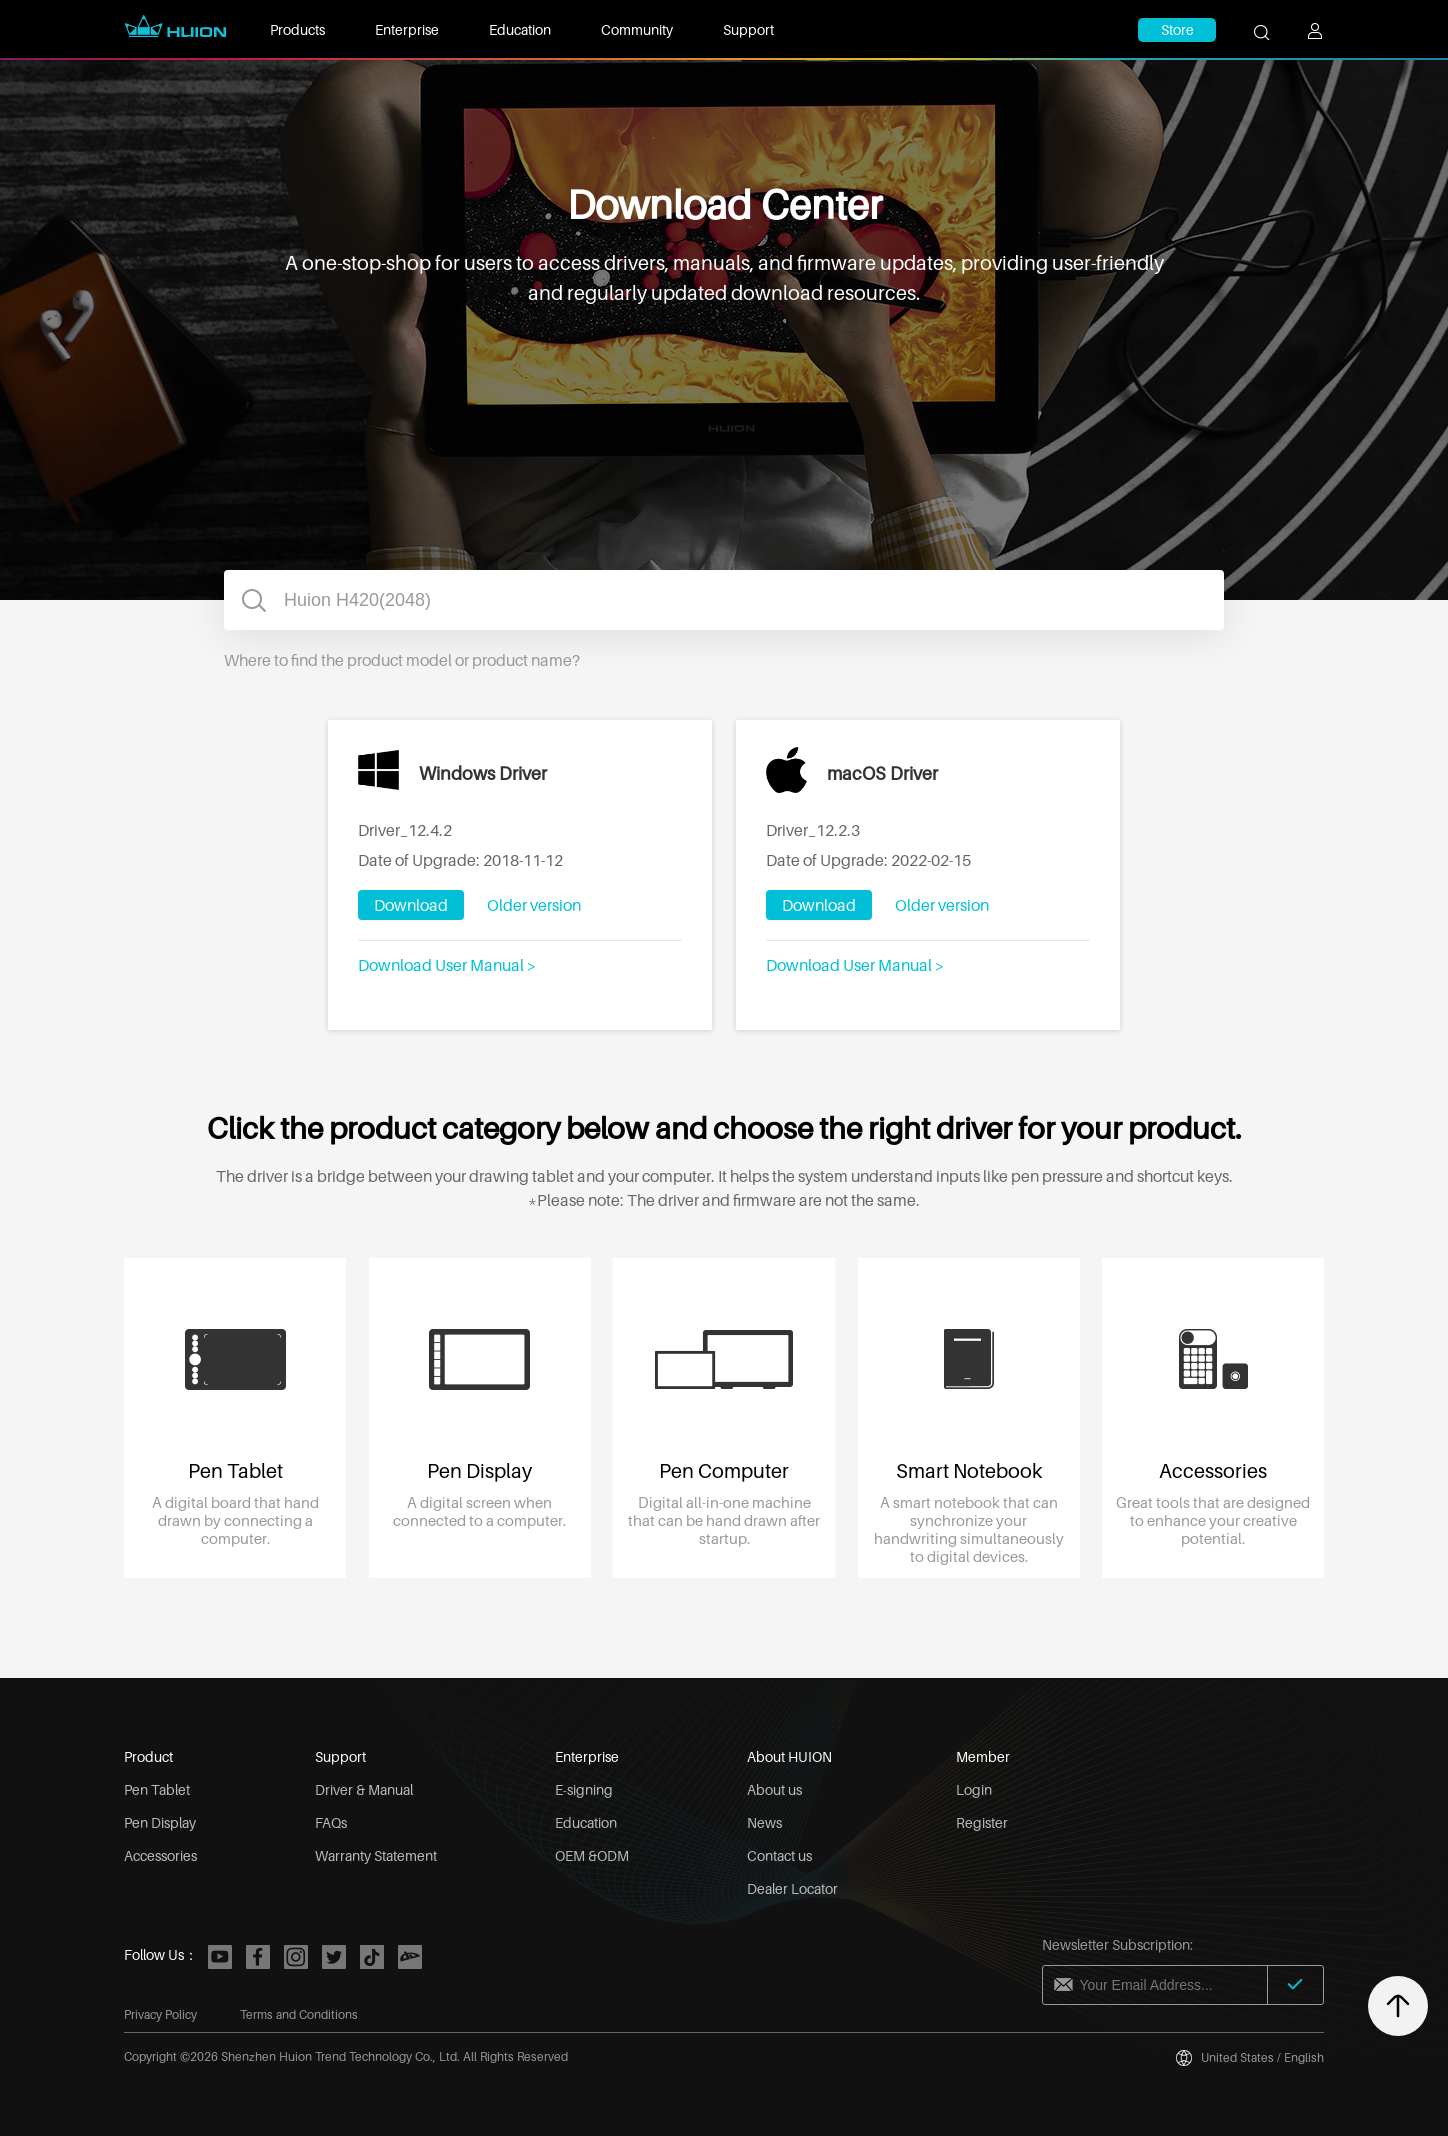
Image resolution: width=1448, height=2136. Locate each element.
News (764, 1822)
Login (974, 1789)
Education (520, 29)
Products (297, 29)
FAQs (331, 1822)
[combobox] (724, 600)
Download (411, 905)
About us (774, 1789)
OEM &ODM (592, 1855)
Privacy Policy (160, 2014)
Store (1177, 29)
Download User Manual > (447, 965)
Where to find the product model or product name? (402, 660)
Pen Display (160, 1822)
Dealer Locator (792, 1888)
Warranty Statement (376, 1855)
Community (637, 29)
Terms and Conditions (299, 2014)
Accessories (160, 1855)
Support (748, 29)
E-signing (584, 1789)
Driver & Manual (364, 1789)
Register (982, 1822)
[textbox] (724, 600)
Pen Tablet (157, 1789)
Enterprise (407, 29)
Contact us (779, 1855)
